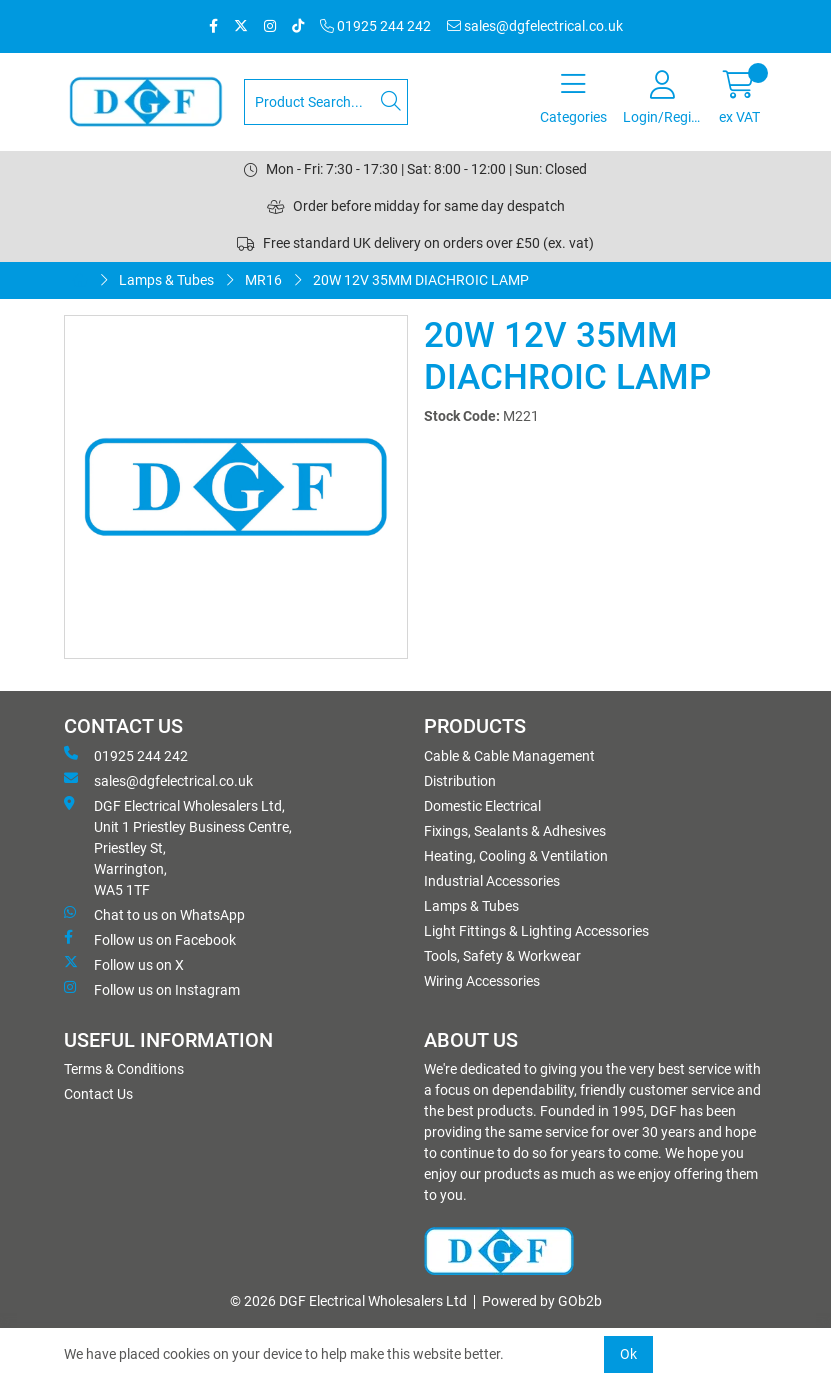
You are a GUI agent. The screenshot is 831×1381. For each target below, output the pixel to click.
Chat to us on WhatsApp (154, 914)
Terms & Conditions (124, 1069)
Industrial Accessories (492, 881)
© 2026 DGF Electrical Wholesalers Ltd (348, 1301)
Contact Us (98, 1094)
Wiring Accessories (482, 981)
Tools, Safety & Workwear (502, 956)
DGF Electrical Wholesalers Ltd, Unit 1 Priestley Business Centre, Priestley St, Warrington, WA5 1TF (178, 847)
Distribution (460, 781)
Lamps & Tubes (166, 280)
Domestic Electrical (482, 806)
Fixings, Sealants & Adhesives (515, 831)
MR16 (263, 280)
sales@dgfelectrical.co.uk (535, 26)
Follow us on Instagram (152, 989)
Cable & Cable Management (509, 756)
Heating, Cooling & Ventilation (516, 856)
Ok (628, 1354)
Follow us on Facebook (150, 939)
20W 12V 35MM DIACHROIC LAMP (421, 280)
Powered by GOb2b (542, 1301)
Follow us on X (124, 964)
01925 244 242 (375, 26)
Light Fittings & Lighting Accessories (536, 931)
